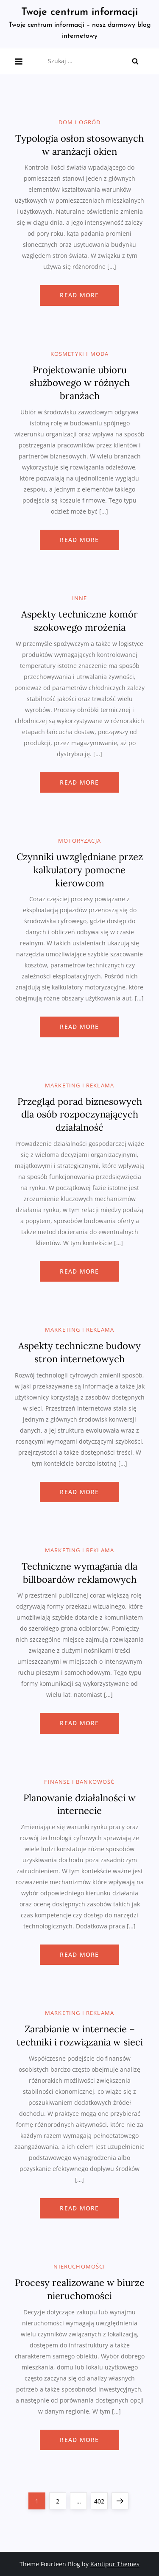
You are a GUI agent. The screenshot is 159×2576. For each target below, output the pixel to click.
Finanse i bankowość (79, 1781)
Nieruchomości (79, 2266)
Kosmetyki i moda (79, 354)
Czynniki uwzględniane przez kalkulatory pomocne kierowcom (80, 870)
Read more (79, 295)
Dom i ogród (80, 122)
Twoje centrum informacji (79, 12)
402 (100, 2498)
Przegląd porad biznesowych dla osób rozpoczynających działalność (79, 1114)
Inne (79, 598)
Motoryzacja (79, 840)
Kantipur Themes (114, 2564)
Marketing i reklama (79, 1085)
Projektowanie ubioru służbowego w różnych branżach (80, 383)
